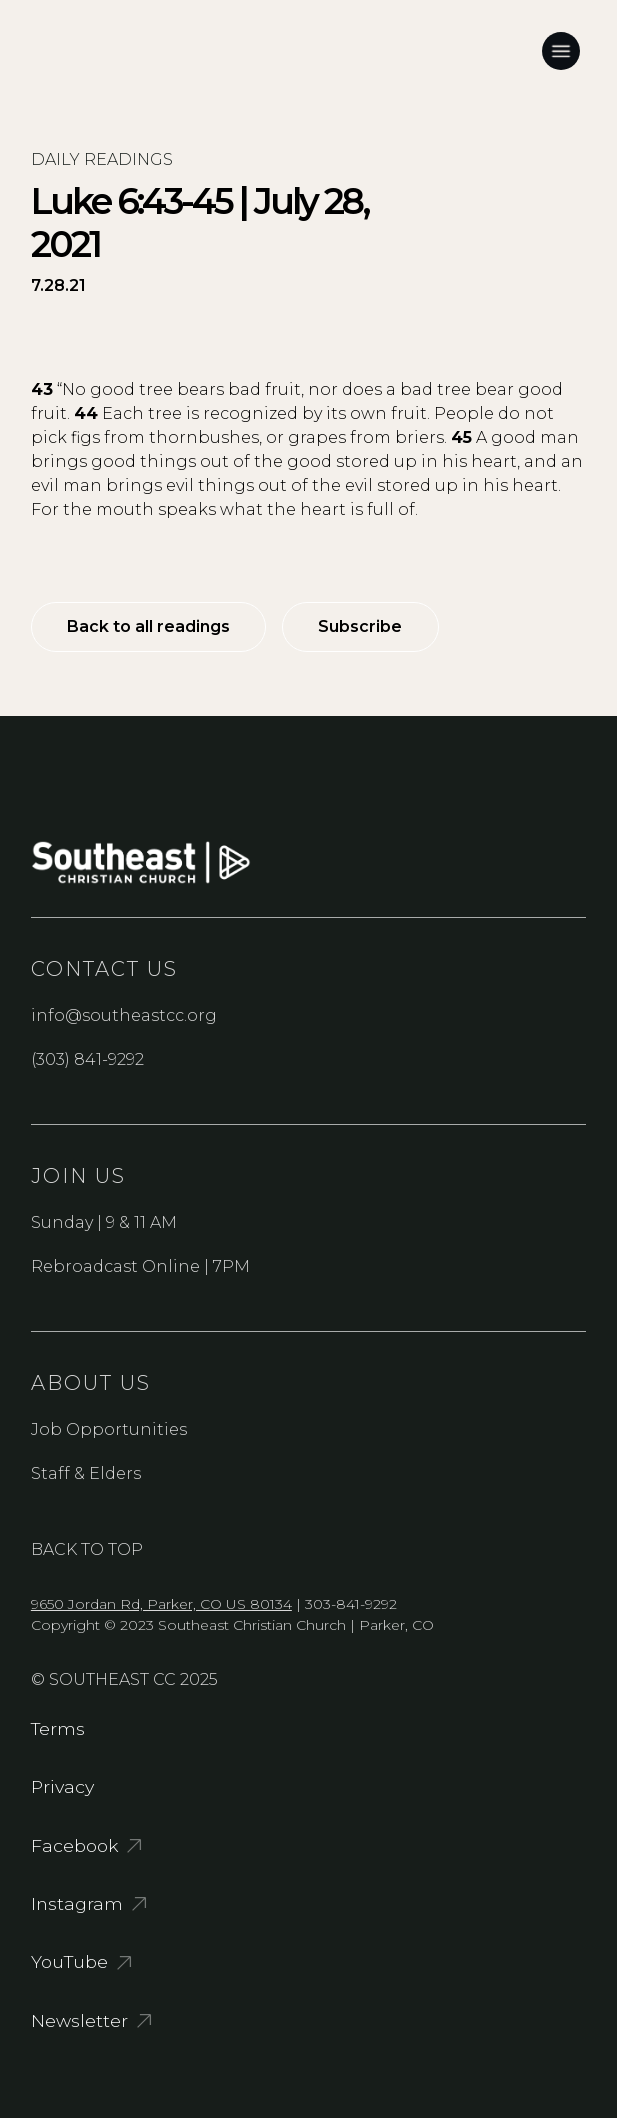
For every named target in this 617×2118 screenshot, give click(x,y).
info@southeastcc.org (124, 1015)
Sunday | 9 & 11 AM (104, 1222)
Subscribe (360, 626)
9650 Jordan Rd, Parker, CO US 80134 (161, 1604)
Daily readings (102, 159)
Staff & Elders (86, 1473)
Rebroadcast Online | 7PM (140, 1266)
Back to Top (87, 1549)
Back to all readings (148, 626)
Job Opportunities (109, 1429)
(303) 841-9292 (87, 1059)
